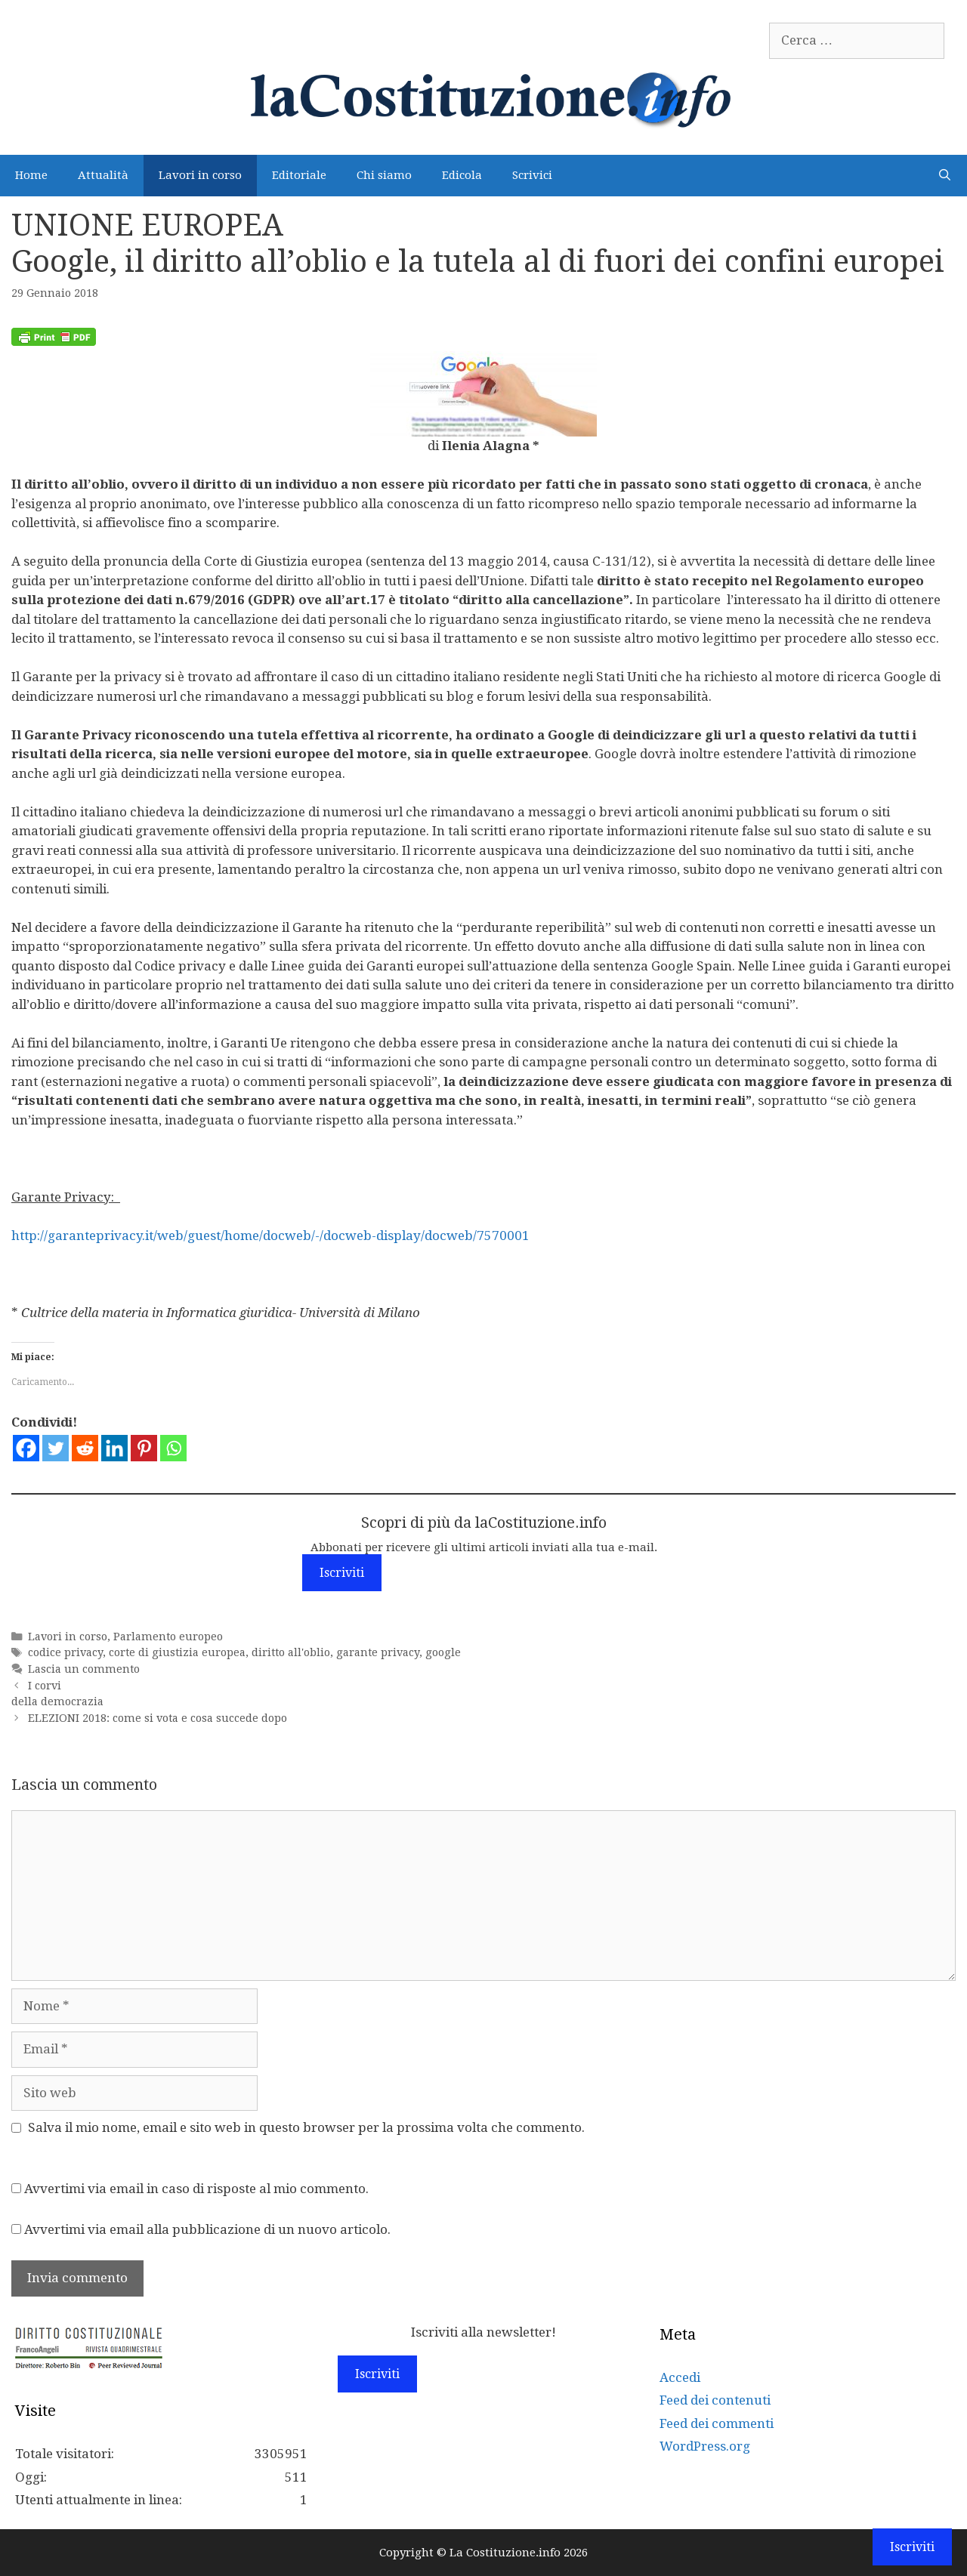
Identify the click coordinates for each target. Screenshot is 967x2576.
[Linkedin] (114, 1448)
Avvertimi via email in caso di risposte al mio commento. (196, 2188)
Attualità (103, 175)
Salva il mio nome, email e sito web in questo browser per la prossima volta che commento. (306, 2127)
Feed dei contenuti (715, 2400)
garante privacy (377, 1652)
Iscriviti (342, 1573)
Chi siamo (384, 175)
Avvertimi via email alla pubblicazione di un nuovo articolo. (207, 2229)
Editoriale (299, 175)
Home (31, 175)
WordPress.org (705, 2446)
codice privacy (65, 1652)
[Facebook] (26, 1448)
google (443, 1652)
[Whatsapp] (173, 1448)
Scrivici (532, 175)
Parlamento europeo (168, 1636)
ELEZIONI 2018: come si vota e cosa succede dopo (157, 1718)
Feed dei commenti (717, 2423)
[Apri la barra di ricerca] (944, 175)
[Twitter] (55, 1448)
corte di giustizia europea (177, 1652)
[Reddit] (85, 1448)
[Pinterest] (144, 1448)
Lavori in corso (200, 175)
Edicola (462, 175)
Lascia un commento (84, 1669)
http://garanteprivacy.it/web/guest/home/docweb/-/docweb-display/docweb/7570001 (270, 1235)
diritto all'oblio (291, 1652)
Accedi (680, 2377)
